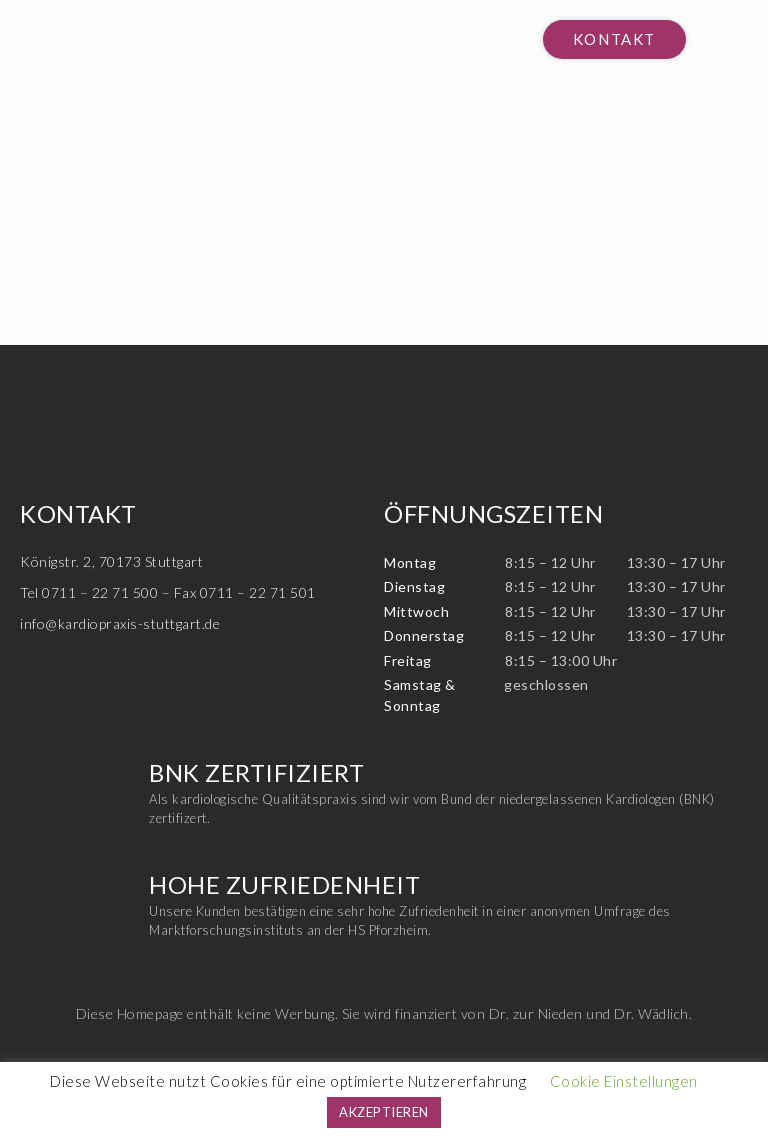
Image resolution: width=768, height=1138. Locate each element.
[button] (614, 39)
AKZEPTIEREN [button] (384, 1112)
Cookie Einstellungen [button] (624, 1081)
